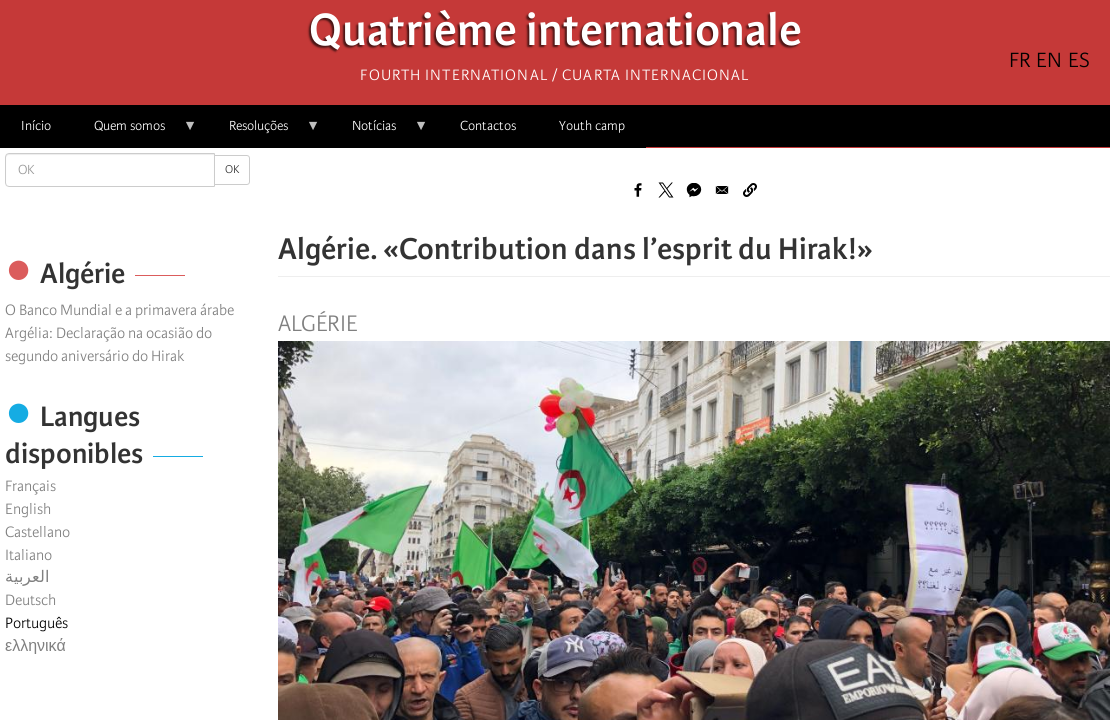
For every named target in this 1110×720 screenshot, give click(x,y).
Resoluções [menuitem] (264, 132)
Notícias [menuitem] (379, 132)
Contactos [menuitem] (488, 125)
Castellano (37, 532)
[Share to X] (666, 190)
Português (36, 623)
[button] (750, 190)
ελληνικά (35, 646)
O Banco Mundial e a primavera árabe (119, 310)
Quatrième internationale (555, 35)
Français (30, 486)
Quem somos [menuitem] (135, 132)
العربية (27, 577)
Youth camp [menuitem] (592, 125)
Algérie (317, 324)
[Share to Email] (722, 190)
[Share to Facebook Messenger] (694, 190)
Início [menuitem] (36, 125)
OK (232, 169)
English (28, 509)
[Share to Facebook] (638, 190)
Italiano (28, 555)
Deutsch (30, 600)
